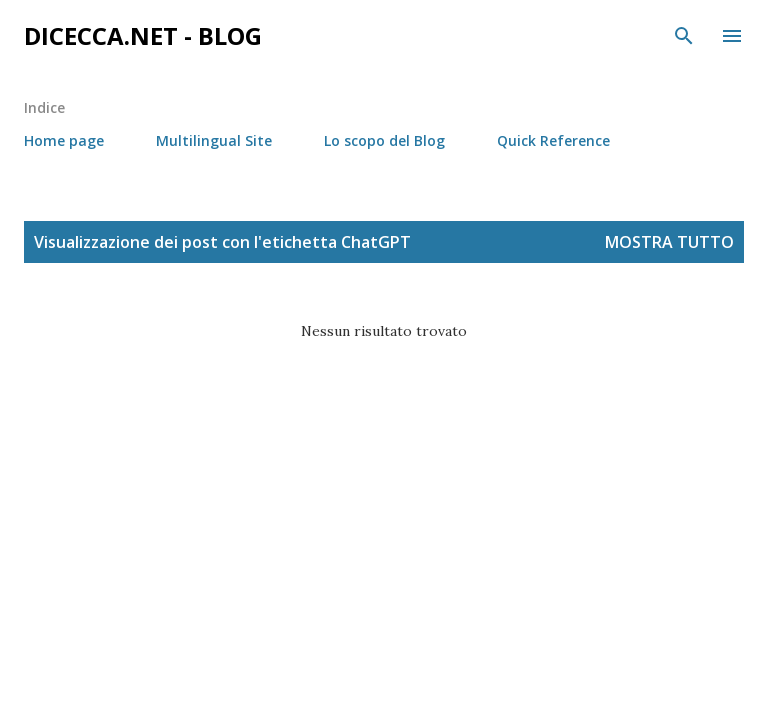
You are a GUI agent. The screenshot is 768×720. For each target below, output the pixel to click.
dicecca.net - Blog (143, 35)
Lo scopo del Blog (384, 140)
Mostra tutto (669, 242)
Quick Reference (553, 140)
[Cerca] (684, 36)
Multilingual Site (214, 140)
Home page (64, 140)
